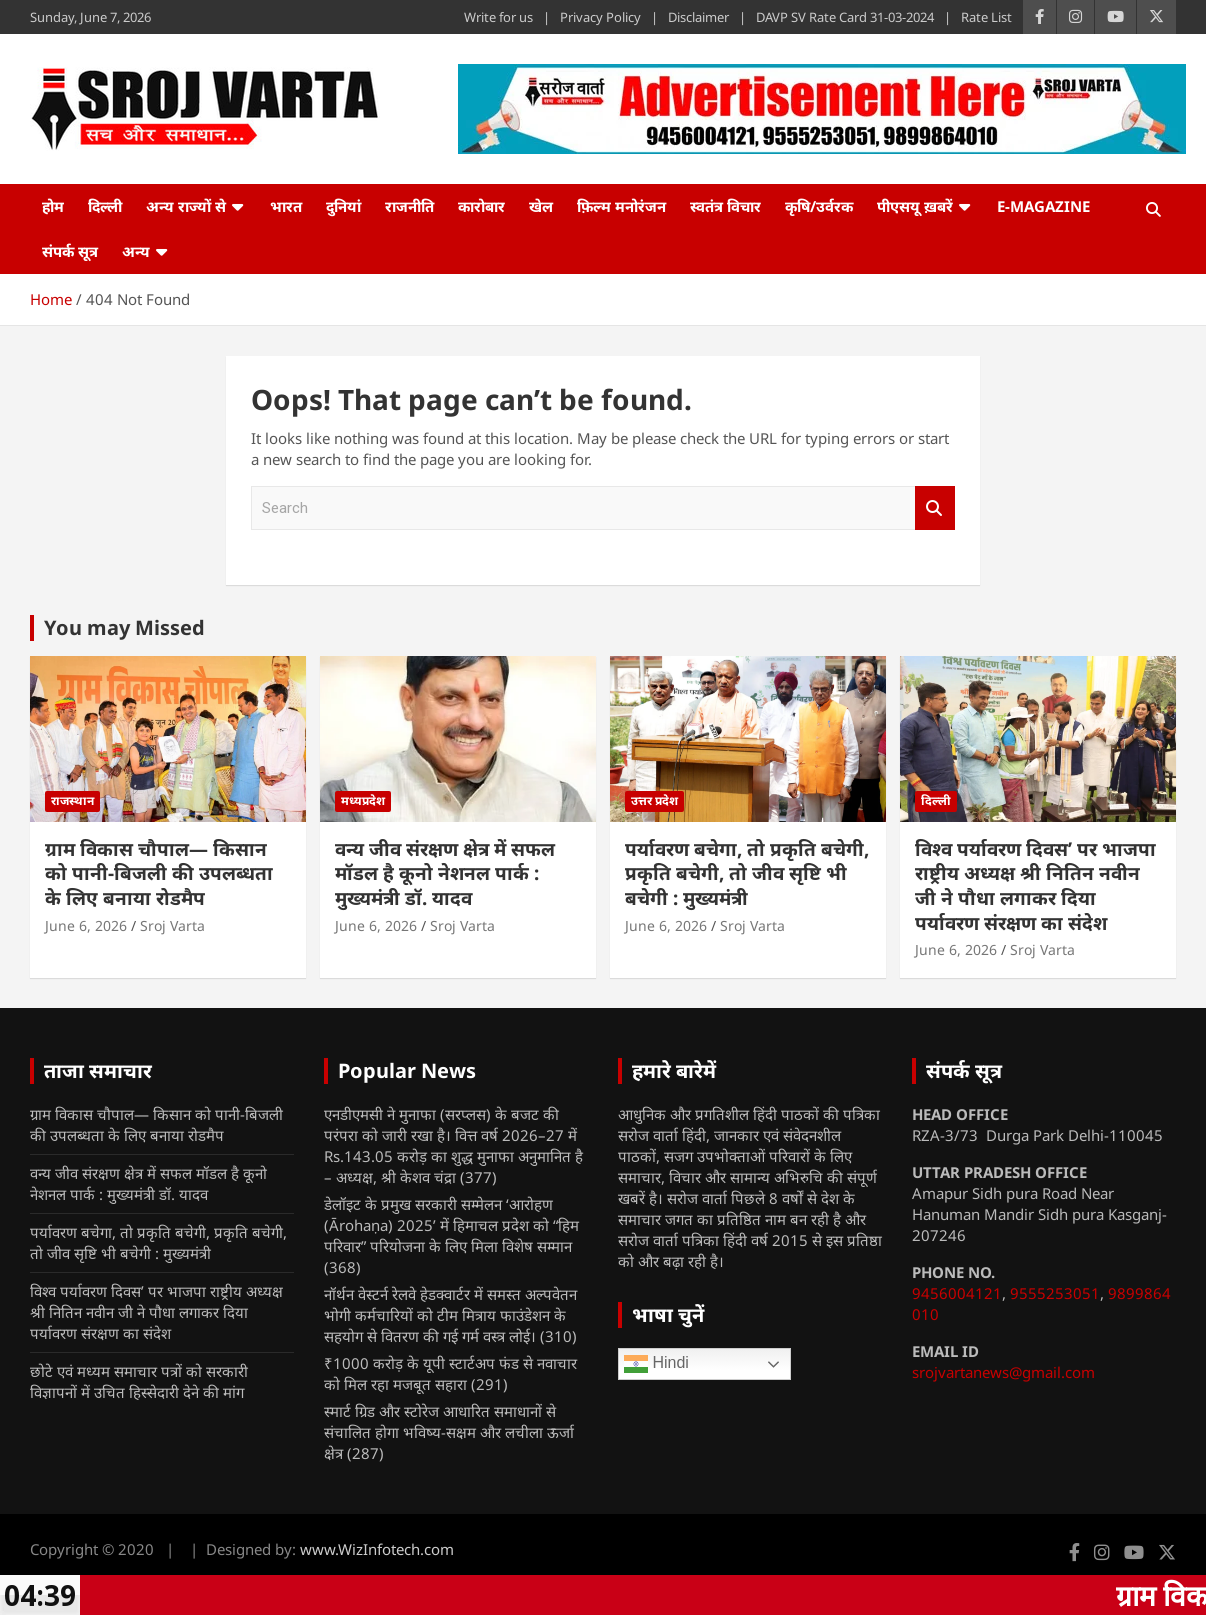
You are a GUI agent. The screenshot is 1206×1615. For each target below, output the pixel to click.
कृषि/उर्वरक (819, 206)
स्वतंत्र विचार (725, 206)
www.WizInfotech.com (377, 1549)
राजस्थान (72, 800)
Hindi (656, 1364)
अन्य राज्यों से (186, 206)
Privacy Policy (600, 17)
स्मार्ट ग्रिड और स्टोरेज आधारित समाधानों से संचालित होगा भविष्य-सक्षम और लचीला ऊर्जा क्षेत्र (449, 1432)
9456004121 (957, 1293)
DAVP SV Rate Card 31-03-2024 (845, 17)
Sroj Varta (172, 925)
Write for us (498, 17)
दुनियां (343, 206)
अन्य (136, 251)
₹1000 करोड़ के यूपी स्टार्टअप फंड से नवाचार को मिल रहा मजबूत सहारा (450, 1373)
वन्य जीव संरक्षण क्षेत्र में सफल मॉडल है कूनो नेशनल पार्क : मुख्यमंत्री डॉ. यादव (445, 873)
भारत (286, 206)
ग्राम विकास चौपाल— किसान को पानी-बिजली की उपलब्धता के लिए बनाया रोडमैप (159, 873)
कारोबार (481, 206)
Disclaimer (698, 17)
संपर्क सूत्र (70, 251)
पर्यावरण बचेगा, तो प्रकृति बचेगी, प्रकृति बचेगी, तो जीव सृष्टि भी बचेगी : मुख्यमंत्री (747, 873)
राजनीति (409, 206)
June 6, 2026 (86, 925)
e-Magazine (1043, 206)
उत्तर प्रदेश (654, 800)
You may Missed (124, 627)
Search (935, 508)
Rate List (986, 17)
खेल (541, 206)
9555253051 (1055, 1293)
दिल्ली (105, 206)
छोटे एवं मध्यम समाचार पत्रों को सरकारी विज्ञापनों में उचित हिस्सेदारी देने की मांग (139, 1381)
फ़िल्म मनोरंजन (621, 206)
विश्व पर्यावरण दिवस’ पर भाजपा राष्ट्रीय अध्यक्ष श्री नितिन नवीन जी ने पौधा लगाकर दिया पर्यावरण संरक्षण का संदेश (1035, 886)
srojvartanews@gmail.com (1003, 1372)
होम (53, 206)
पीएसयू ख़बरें (915, 206)
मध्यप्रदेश (363, 800)
